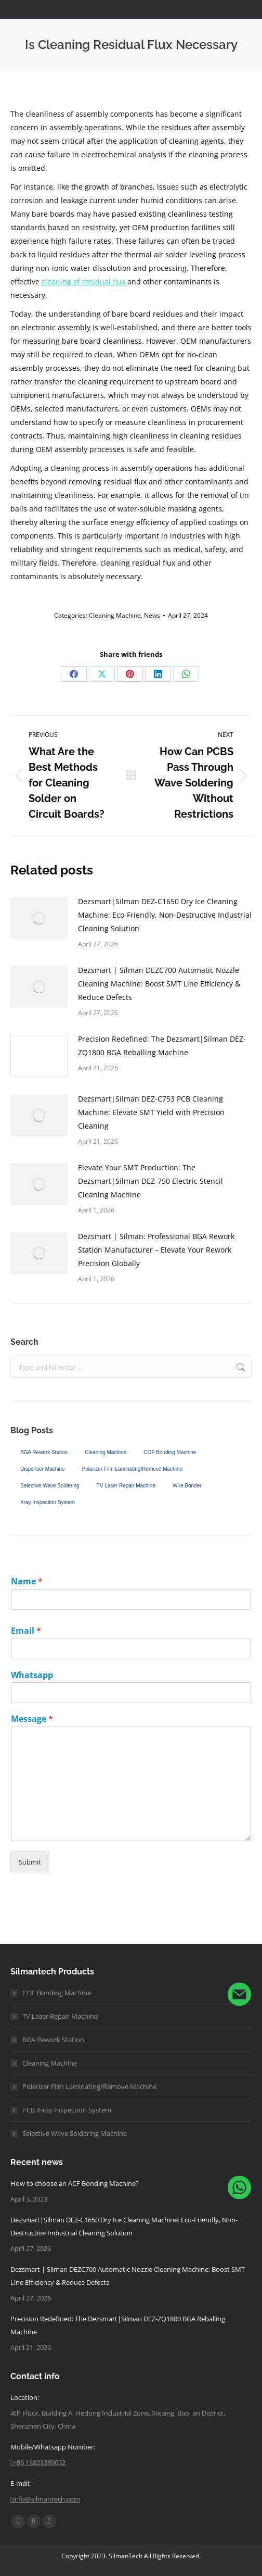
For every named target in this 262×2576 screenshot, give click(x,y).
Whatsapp (32, 1675)
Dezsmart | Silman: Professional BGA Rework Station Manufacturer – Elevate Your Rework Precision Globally (156, 1249)
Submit (30, 1862)
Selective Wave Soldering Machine (74, 2133)
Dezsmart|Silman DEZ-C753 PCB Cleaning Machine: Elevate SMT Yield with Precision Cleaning (151, 1112)
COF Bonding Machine (169, 1452)
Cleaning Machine (115, 615)
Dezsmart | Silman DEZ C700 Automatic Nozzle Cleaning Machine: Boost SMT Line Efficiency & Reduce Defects (159, 983)
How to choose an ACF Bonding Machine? (74, 2183)
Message (32, 1719)
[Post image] (39, 918)
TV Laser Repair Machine (126, 1486)
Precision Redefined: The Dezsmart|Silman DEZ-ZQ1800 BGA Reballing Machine (162, 1045)
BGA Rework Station (44, 1452)
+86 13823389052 (38, 2462)
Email (26, 1630)
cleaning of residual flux (83, 281)
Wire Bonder (187, 1486)
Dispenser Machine (42, 1469)
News (152, 615)
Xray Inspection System (47, 1502)
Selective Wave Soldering (50, 1486)
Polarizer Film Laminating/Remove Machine (132, 1469)
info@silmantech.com (45, 2499)
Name (27, 1581)
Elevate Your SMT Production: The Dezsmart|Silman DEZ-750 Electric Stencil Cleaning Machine (150, 1180)
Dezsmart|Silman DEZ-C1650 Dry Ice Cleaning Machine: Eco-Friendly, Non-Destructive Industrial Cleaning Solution (165, 914)
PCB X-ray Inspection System (66, 2110)
